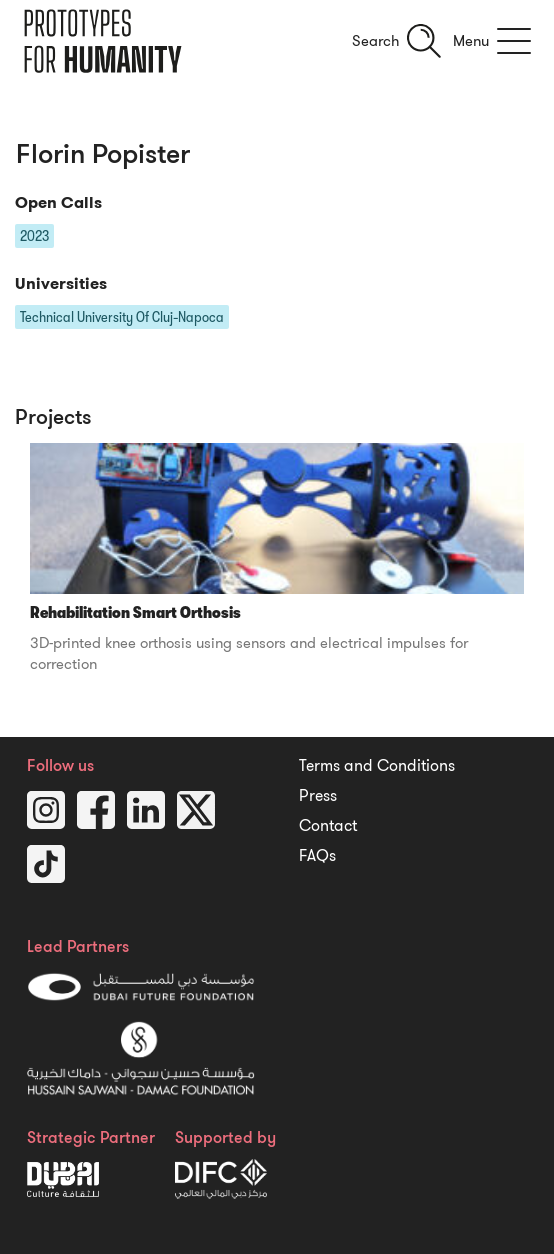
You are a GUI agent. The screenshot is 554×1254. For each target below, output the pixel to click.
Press (318, 796)
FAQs (317, 856)
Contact (328, 826)
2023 (34, 236)
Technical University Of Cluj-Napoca (122, 317)
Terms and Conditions (377, 766)
